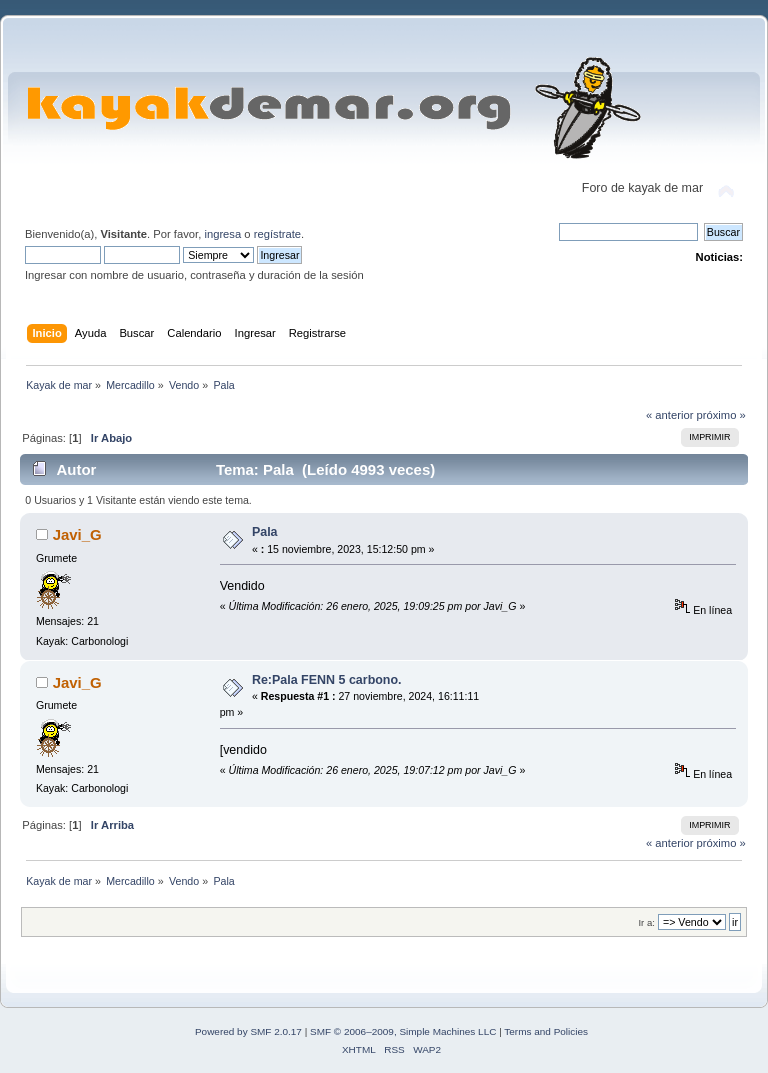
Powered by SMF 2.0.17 (248, 1031)
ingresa (222, 234)
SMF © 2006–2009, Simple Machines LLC (403, 1031)
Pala (265, 532)
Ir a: (646, 922)
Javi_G (77, 534)
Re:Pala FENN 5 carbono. (327, 680)
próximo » (721, 415)
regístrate (277, 234)
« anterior (669, 415)
